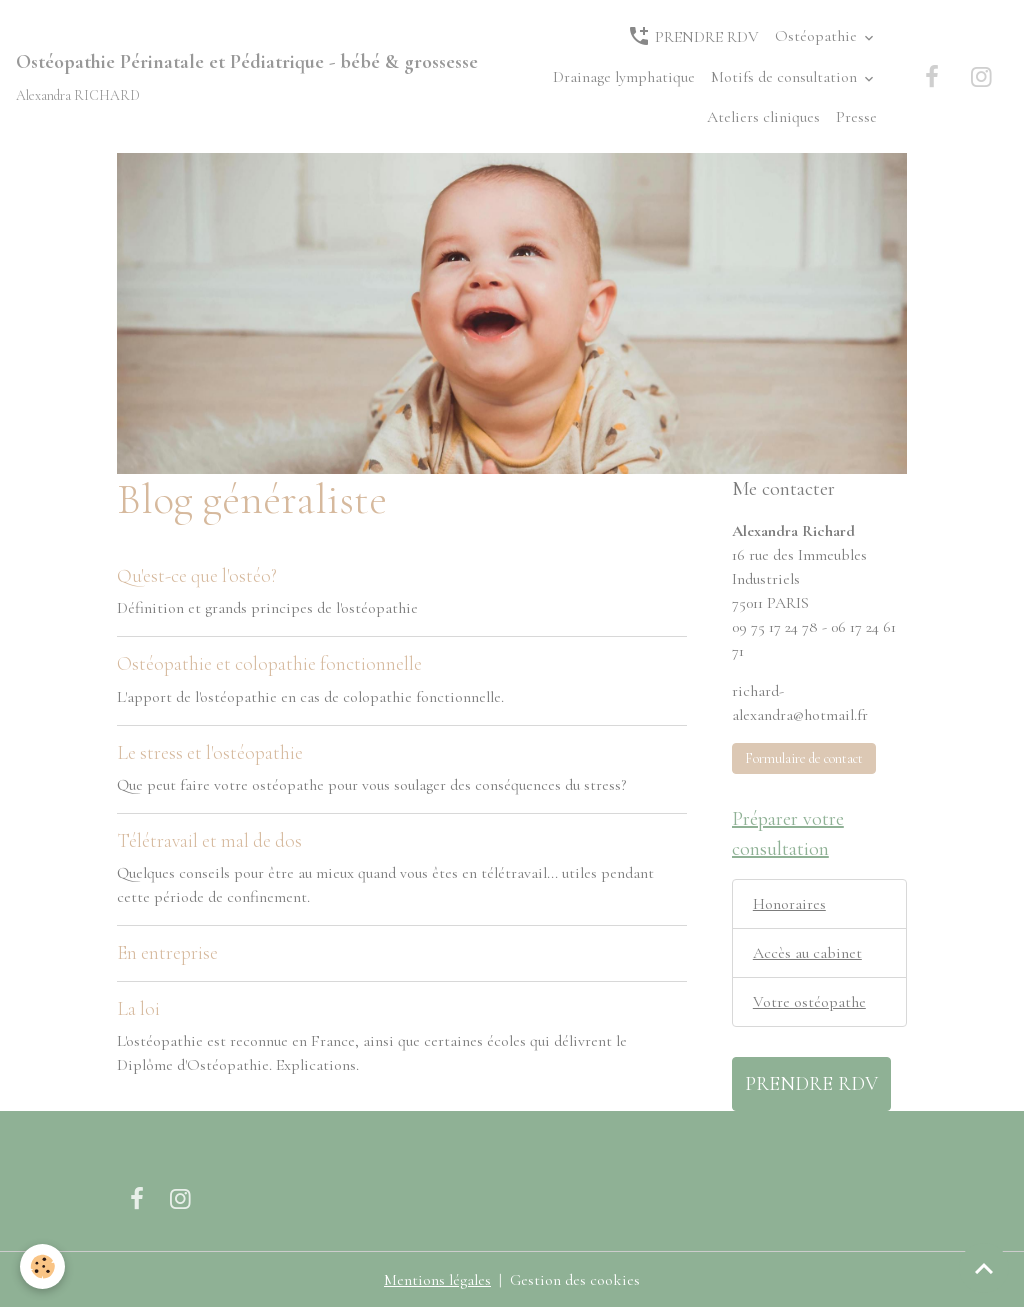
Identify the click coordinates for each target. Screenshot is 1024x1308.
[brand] (247, 76)
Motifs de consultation (786, 77)
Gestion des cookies (575, 1280)
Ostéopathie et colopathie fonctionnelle (269, 664)
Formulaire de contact (804, 758)
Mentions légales (437, 1280)
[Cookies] (42, 1266)
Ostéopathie (818, 36)
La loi (138, 1009)
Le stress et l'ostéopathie (210, 753)
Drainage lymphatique (624, 77)
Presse (856, 117)
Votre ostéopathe (809, 1002)
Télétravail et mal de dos (209, 841)
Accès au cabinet (807, 953)
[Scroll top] (984, 1268)
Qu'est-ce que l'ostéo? (197, 576)
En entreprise (167, 953)
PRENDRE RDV (693, 36)
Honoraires (789, 904)
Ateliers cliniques (763, 117)
